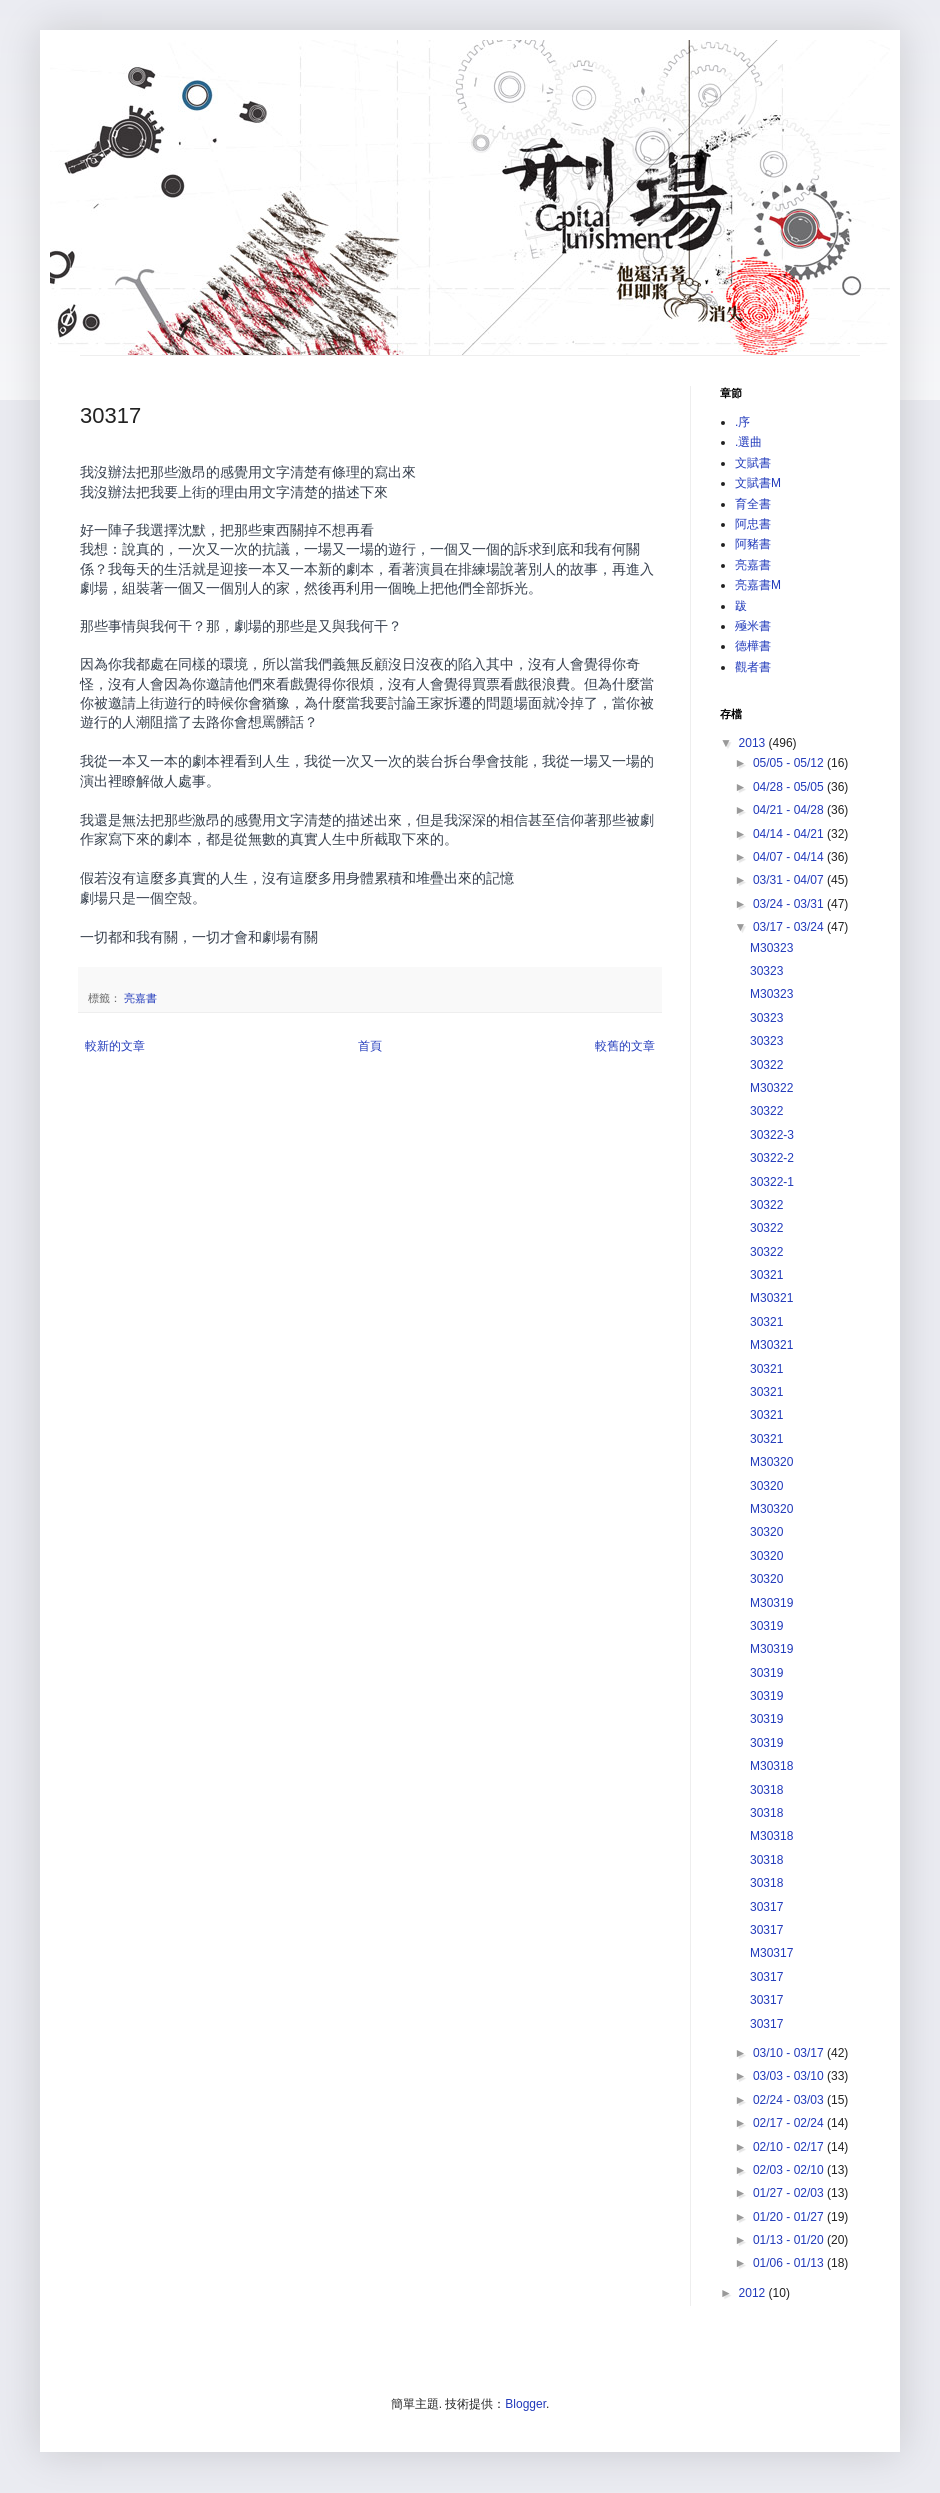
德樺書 (753, 646)
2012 (754, 2293)
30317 (766, 1907)
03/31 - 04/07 (790, 880)
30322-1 (772, 1182)
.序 (742, 422)
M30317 (771, 1953)
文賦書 (753, 463)
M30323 (771, 948)
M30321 (771, 1298)
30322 (766, 1065)
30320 (766, 1486)
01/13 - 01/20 (790, 2240)
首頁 (370, 1046)
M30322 (771, 1088)
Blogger (525, 2404)
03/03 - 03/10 (790, 2076)
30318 (766, 1790)
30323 (766, 971)
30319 (766, 1626)
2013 (754, 743)
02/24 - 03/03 (790, 2100)
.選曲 (748, 442)
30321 (766, 1275)
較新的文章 (115, 1046)
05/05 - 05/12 (790, 763)
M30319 (771, 1603)
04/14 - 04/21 (790, 834)
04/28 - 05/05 (790, 787)
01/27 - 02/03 (790, 2193)
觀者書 (753, 667)
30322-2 (772, 1158)
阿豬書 (753, 544)
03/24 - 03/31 (790, 904)
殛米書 (753, 626)
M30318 (771, 1766)
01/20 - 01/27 (790, 2217)
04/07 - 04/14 (790, 857)
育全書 (753, 504)
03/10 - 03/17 (790, 2053)
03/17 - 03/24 (790, 927)
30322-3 (772, 1135)
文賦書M (758, 483)
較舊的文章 (625, 1046)
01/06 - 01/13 (790, 2263)
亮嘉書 (140, 998)
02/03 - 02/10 (790, 2170)
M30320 (771, 1462)
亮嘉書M (758, 585)
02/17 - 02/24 (790, 2123)
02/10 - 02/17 (790, 2147)
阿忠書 (753, 524)
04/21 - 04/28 (790, 810)
